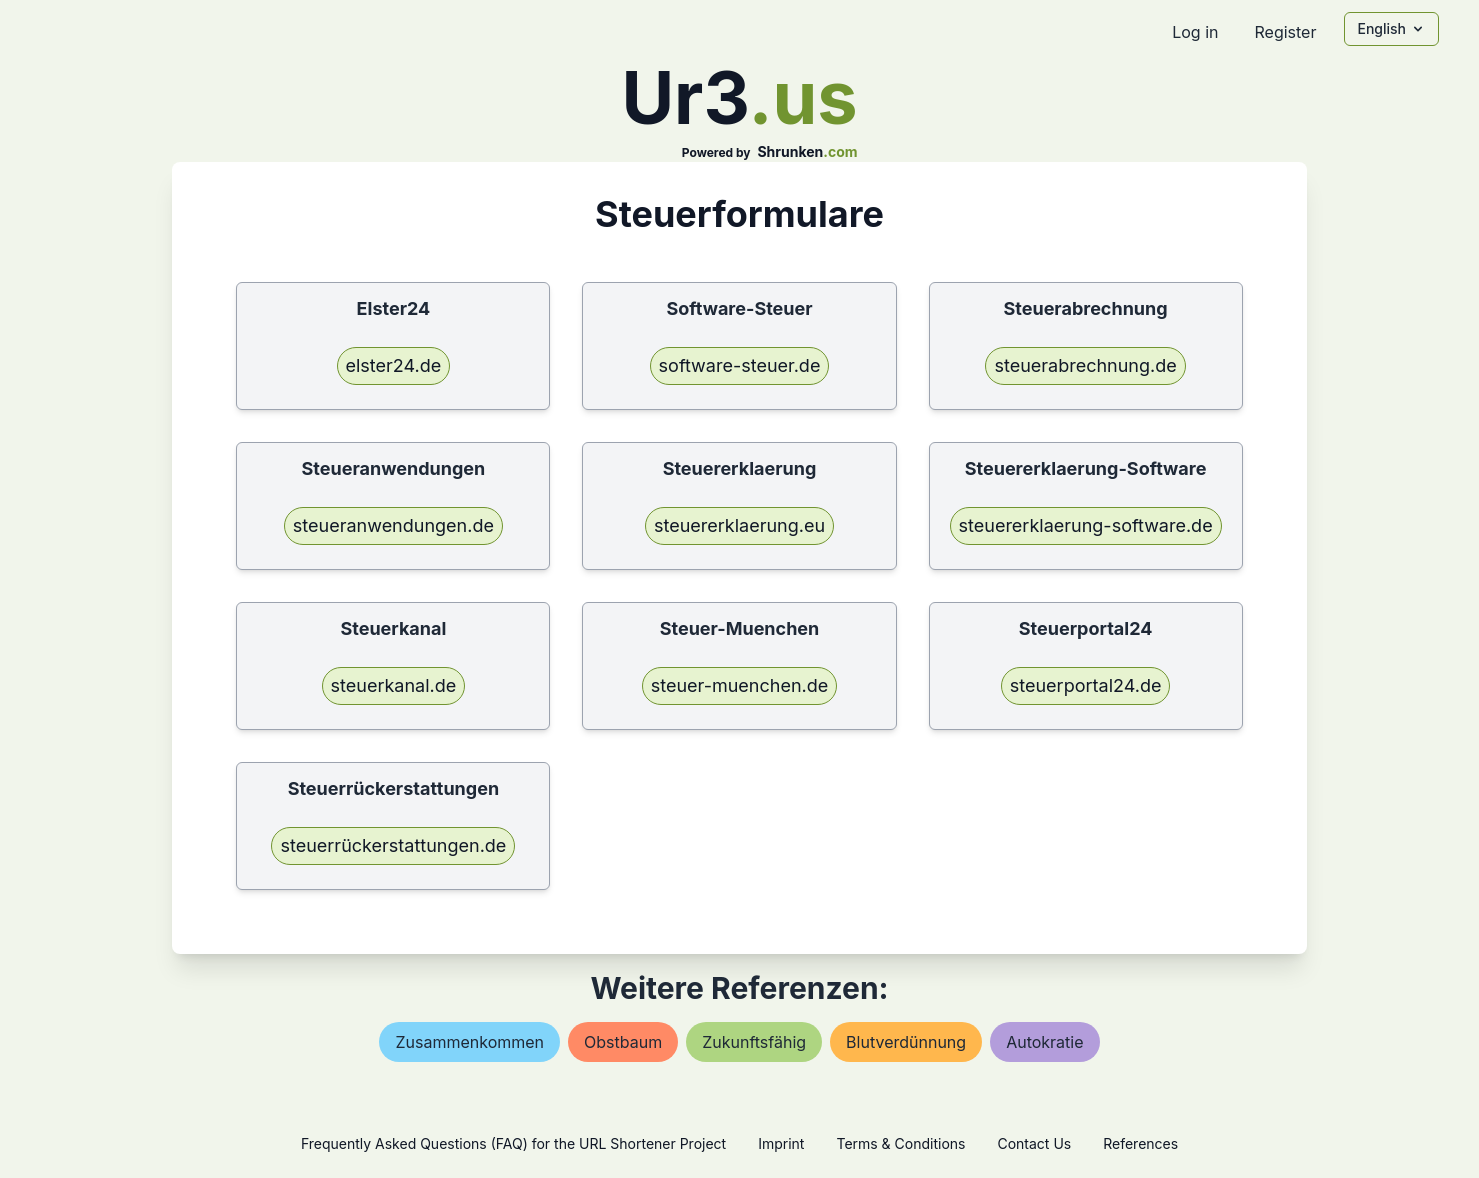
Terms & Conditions (900, 1143)
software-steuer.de (740, 365)
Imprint (781, 1143)
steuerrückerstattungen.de (393, 845)
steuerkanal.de (394, 685)
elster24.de (394, 365)
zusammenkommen (469, 1042)
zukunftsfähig (754, 1042)
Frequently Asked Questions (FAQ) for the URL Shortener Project (513, 1143)
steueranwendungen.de (393, 525)
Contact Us (1034, 1143)
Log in (1195, 32)
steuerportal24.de (1086, 685)
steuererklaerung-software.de (1086, 525)
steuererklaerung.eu (739, 525)
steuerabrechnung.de (1085, 365)
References (1140, 1143)
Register (1285, 32)
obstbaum (623, 1042)
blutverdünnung (906, 1042)
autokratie (1044, 1042)
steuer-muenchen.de (740, 685)
